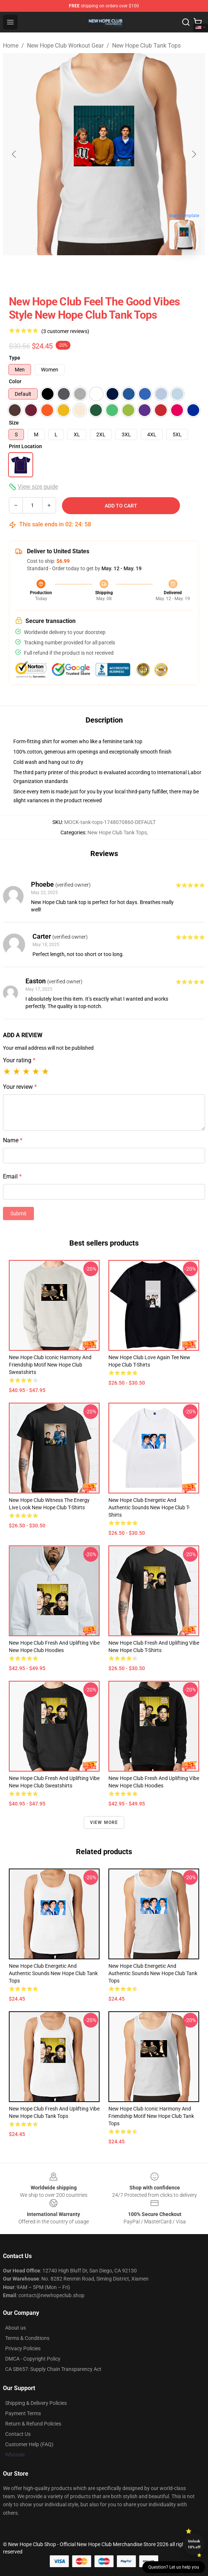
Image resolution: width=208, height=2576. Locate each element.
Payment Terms (23, 2413)
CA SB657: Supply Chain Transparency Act (53, 2369)
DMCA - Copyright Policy (32, 2359)
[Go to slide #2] (123, 271)
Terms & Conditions (27, 2338)
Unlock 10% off (194, 2544)
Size (14, 423)
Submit (18, 1213)
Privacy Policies (23, 2348)
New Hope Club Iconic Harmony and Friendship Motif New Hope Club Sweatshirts (50, 1364)
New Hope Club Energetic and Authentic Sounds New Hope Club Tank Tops (53, 1973)
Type (14, 358)
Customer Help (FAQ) (29, 2444)
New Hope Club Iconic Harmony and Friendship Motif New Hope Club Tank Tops (151, 2116)
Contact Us (18, 2434)
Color (15, 381)
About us (15, 2328)
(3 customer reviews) (65, 331)
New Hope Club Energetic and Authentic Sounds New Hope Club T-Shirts (149, 1507)
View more (104, 1822)
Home (10, 45)
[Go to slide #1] (85, 271)
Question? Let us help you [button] (173, 2567)
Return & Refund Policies (33, 2424)
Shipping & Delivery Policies (36, 2403)
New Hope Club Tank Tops (146, 45)
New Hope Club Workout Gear (65, 45)
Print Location (25, 446)
